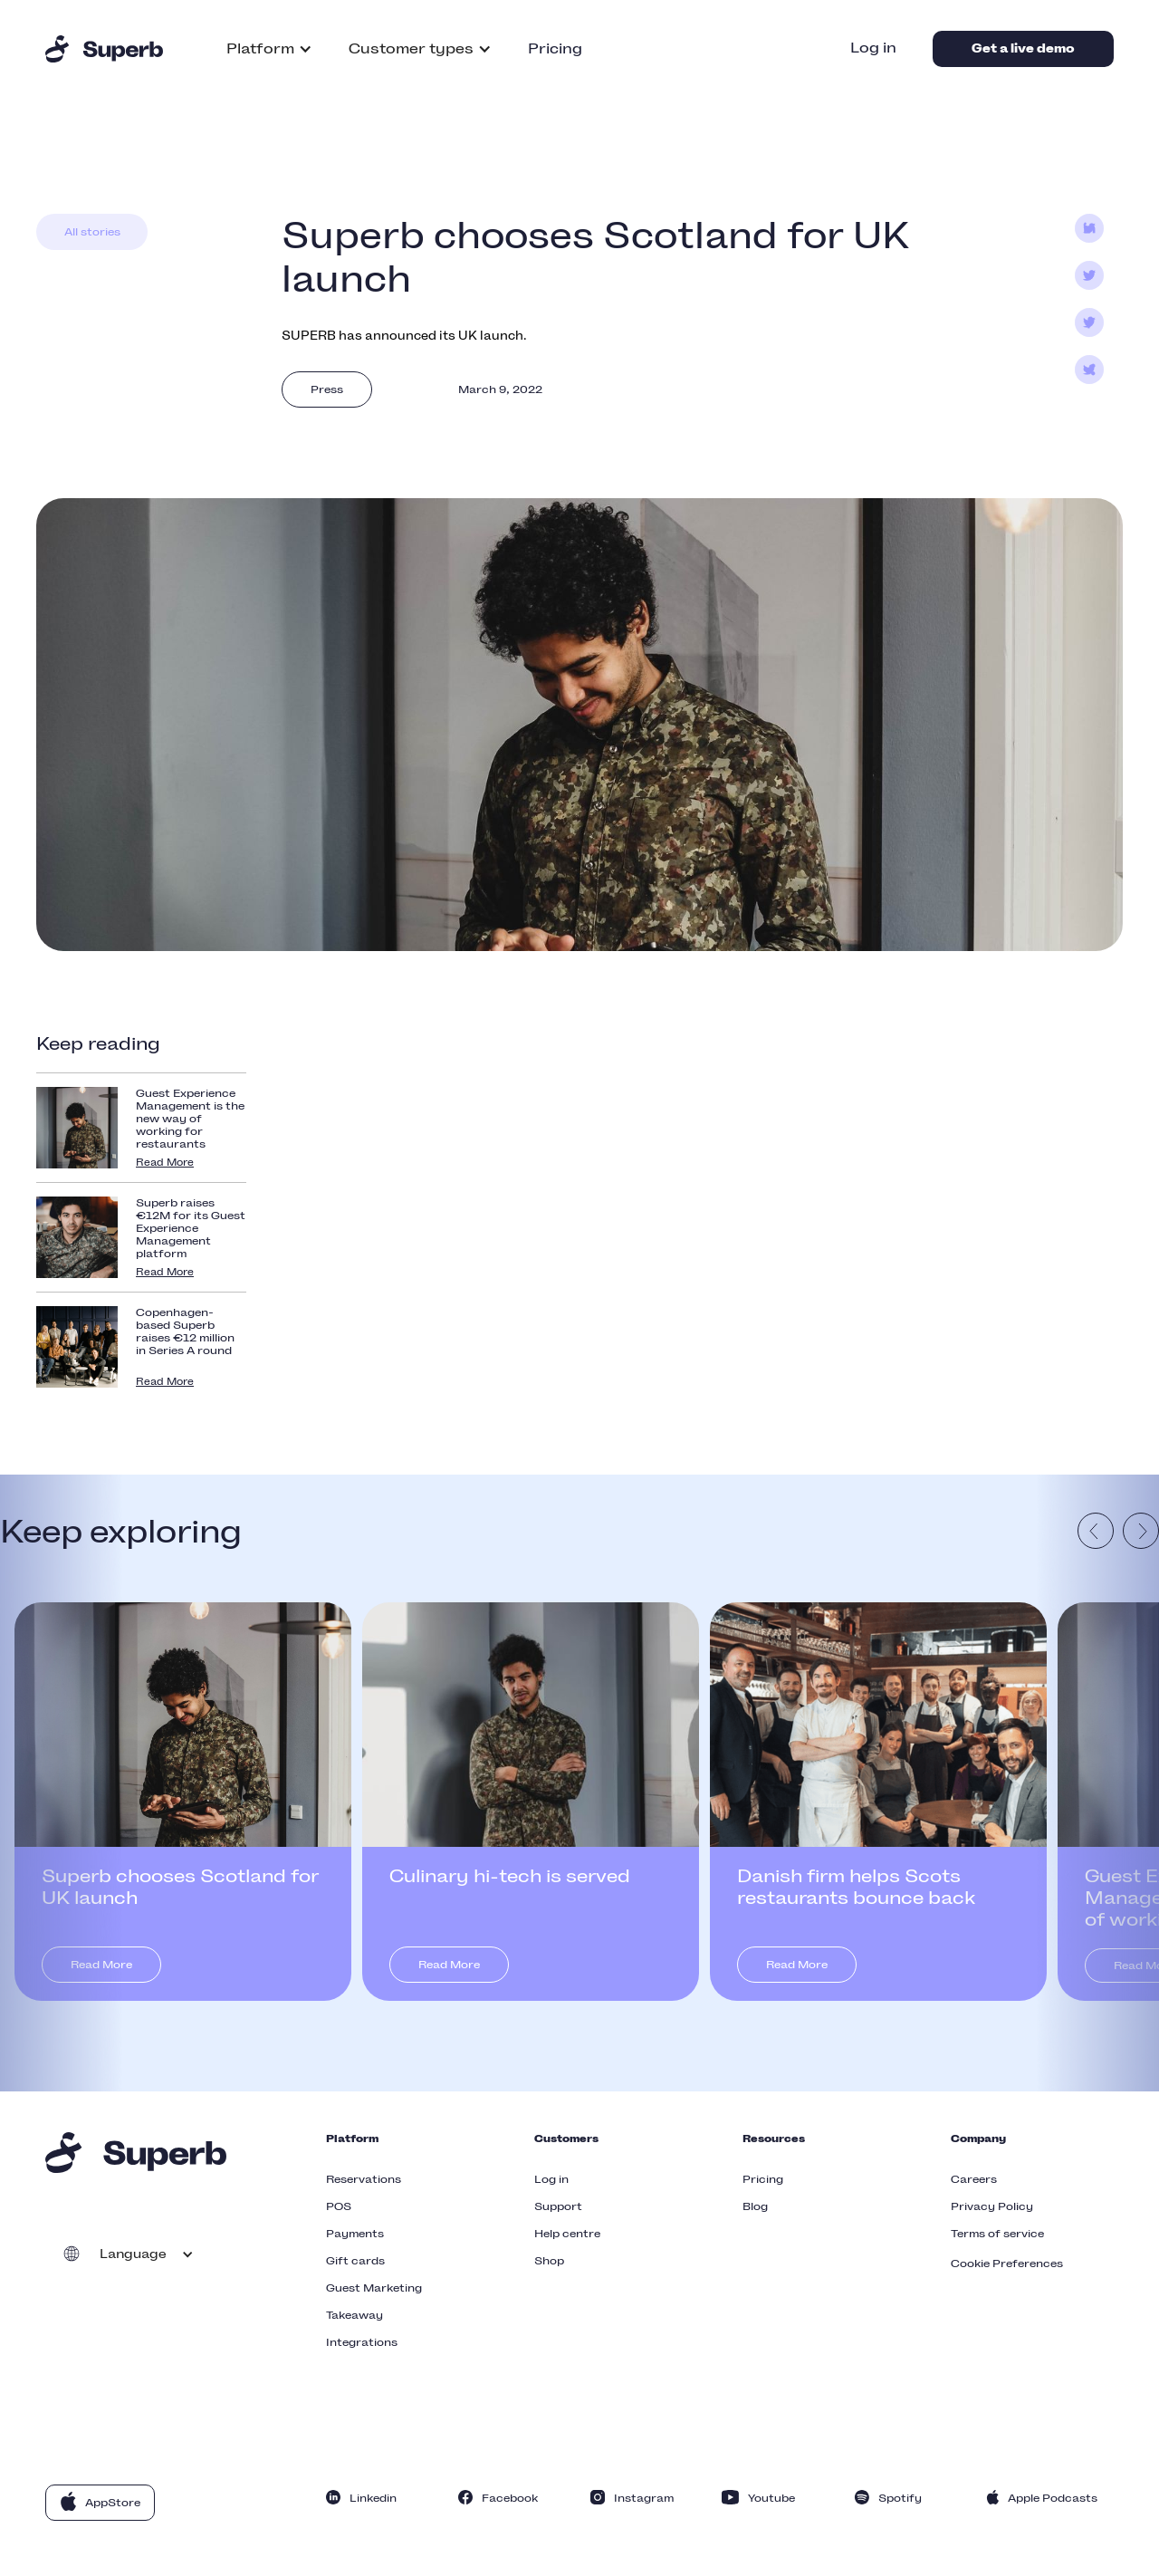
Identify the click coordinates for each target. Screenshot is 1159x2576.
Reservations (363, 2179)
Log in (873, 47)
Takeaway (354, 2315)
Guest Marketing (374, 2288)
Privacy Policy (992, 2206)
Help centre (567, 2233)
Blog (755, 2206)
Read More (165, 1163)
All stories (92, 232)
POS (338, 2206)
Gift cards (355, 2260)
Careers (974, 2179)
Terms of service (997, 2233)
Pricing (555, 48)
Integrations (362, 2342)
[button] (269, 49)
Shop (549, 2260)
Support (558, 2206)
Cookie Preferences (1007, 2263)
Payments (355, 2233)
